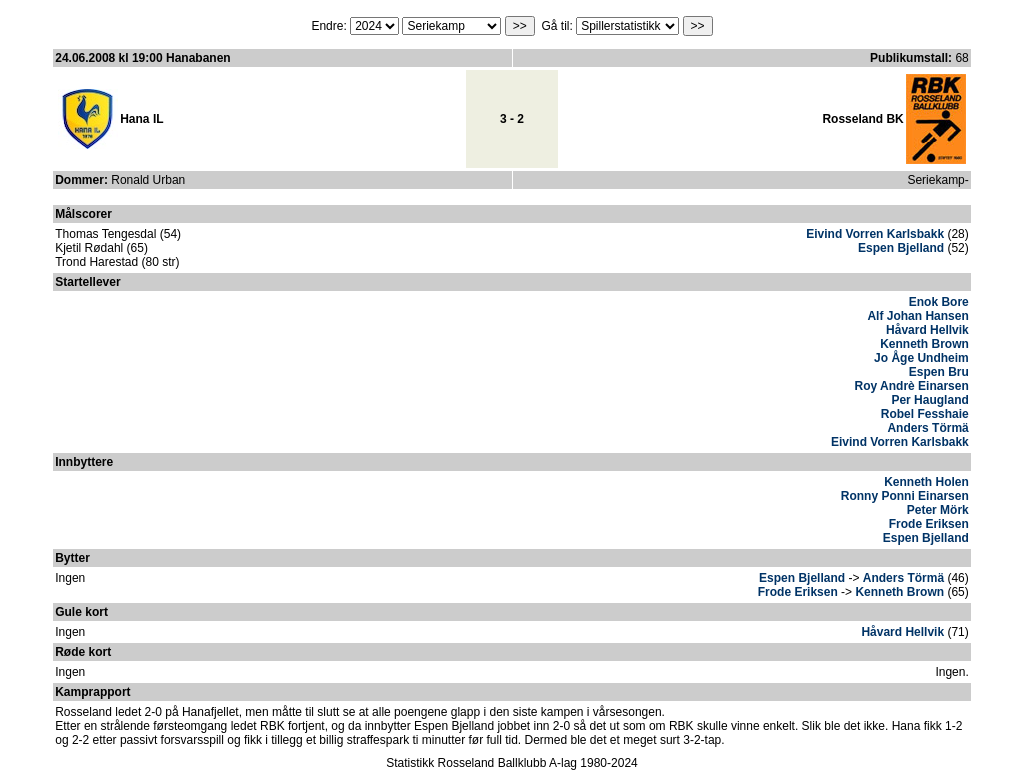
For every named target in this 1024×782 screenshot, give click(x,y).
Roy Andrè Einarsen (912, 386)
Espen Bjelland (901, 248)
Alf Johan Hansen (917, 316)
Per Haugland (929, 400)
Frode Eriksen (929, 524)
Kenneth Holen (926, 482)
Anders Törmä (927, 428)
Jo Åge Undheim (921, 358)
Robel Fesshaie (925, 414)
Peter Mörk (938, 510)
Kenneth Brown (924, 344)
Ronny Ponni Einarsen (905, 496)
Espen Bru (939, 372)
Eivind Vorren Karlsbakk (875, 234)
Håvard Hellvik (927, 330)
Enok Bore (939, 302)
